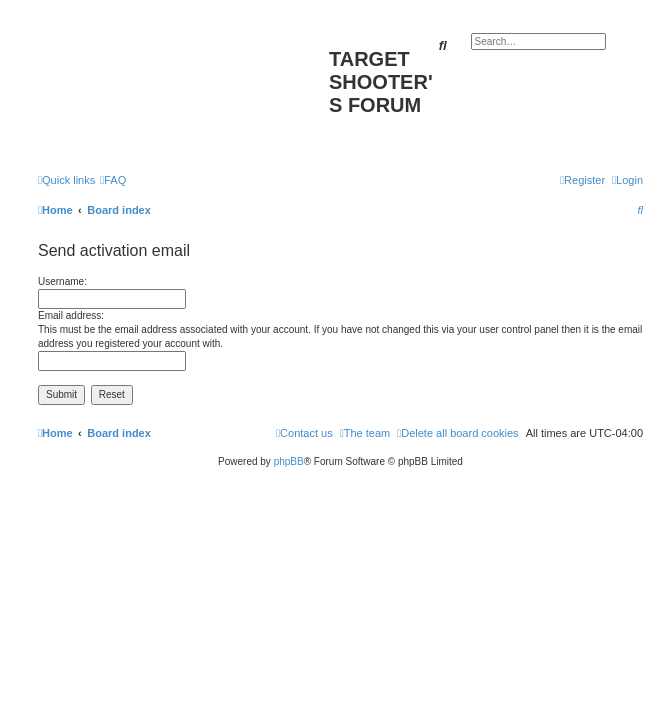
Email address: (71, 315)
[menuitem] (113, 180)
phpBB (289, 461)
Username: (62, 281)
